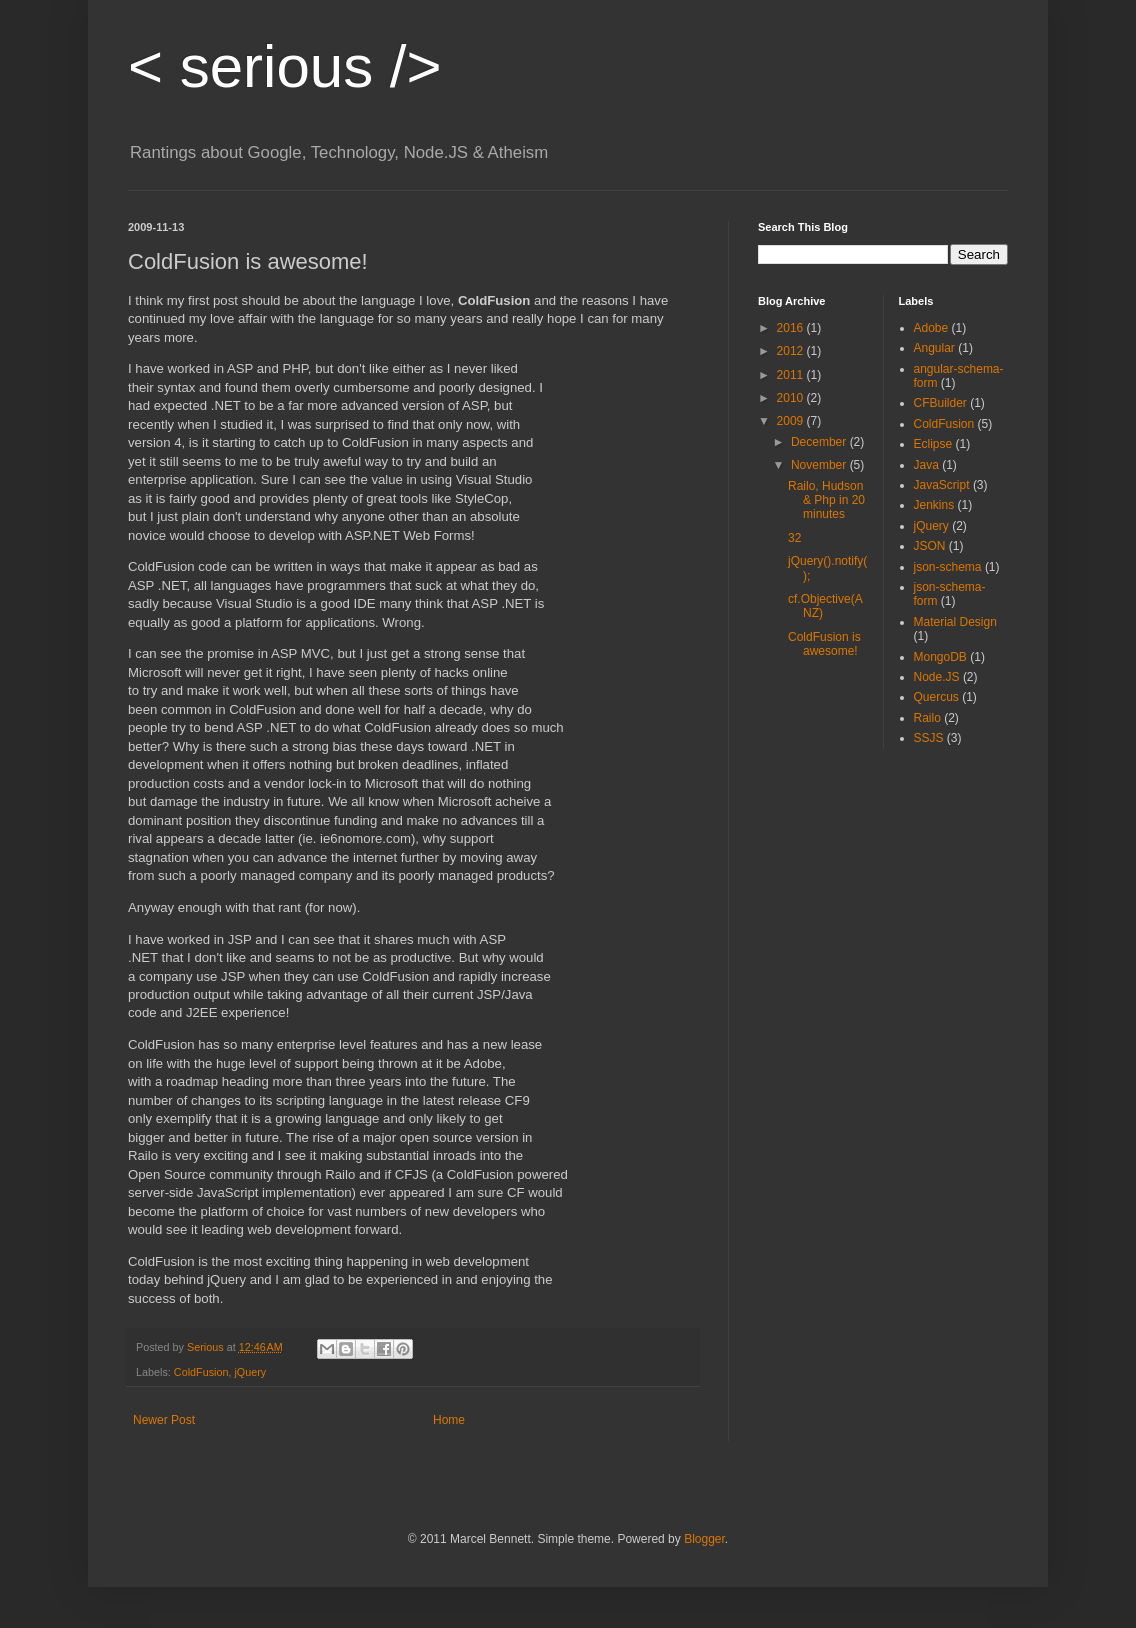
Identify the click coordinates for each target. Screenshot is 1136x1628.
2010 (792, 398)
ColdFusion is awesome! (824, 644)
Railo (927, 718)
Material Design (955, 622)
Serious (207, 1347)
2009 (792, 421)
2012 (792, 351)
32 (794, 538)
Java (926, 465)
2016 (792, 328)
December (820, 442)
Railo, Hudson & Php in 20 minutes (826, 500)
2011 (792, 375)
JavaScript (942, 485)
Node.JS (937, 677)
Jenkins (934, 505)
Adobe (931, 328)
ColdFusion (201, 1372)
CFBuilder (940, 403)
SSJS (929, 738)
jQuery (250, 1372)
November (820, 465)
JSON (930, 546)
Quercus (936, 697)
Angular (934, 348)
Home (449, 1420)
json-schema (948, 567)
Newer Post (164, 1420)
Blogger (704, 1539)
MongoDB (940, 657)
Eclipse (933, 444)
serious (285, 66)
